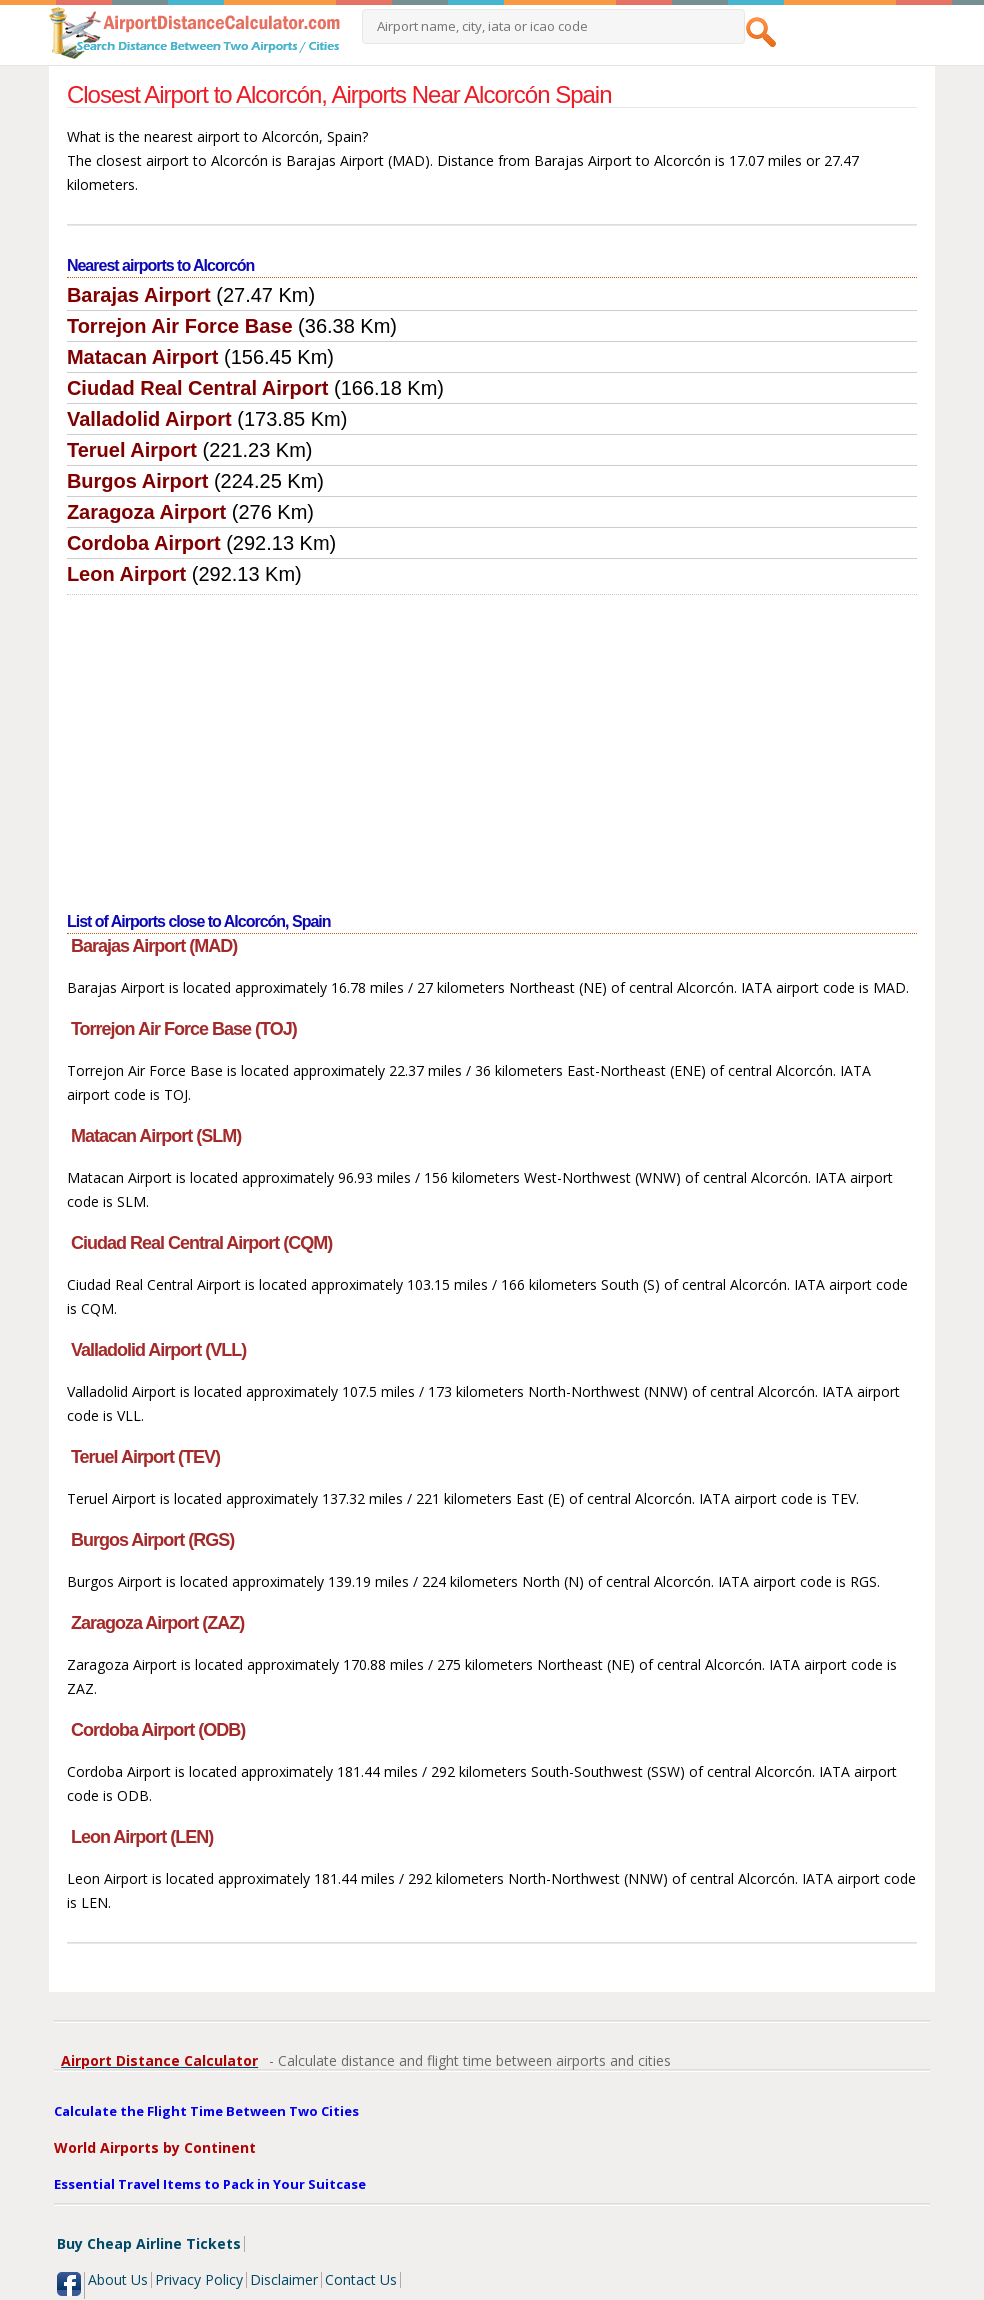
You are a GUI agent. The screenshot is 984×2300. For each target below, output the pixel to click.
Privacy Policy (199, 2279)
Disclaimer (284, 2279)
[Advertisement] (492, 745)
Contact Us (361, 2279)
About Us (118, 2279)
